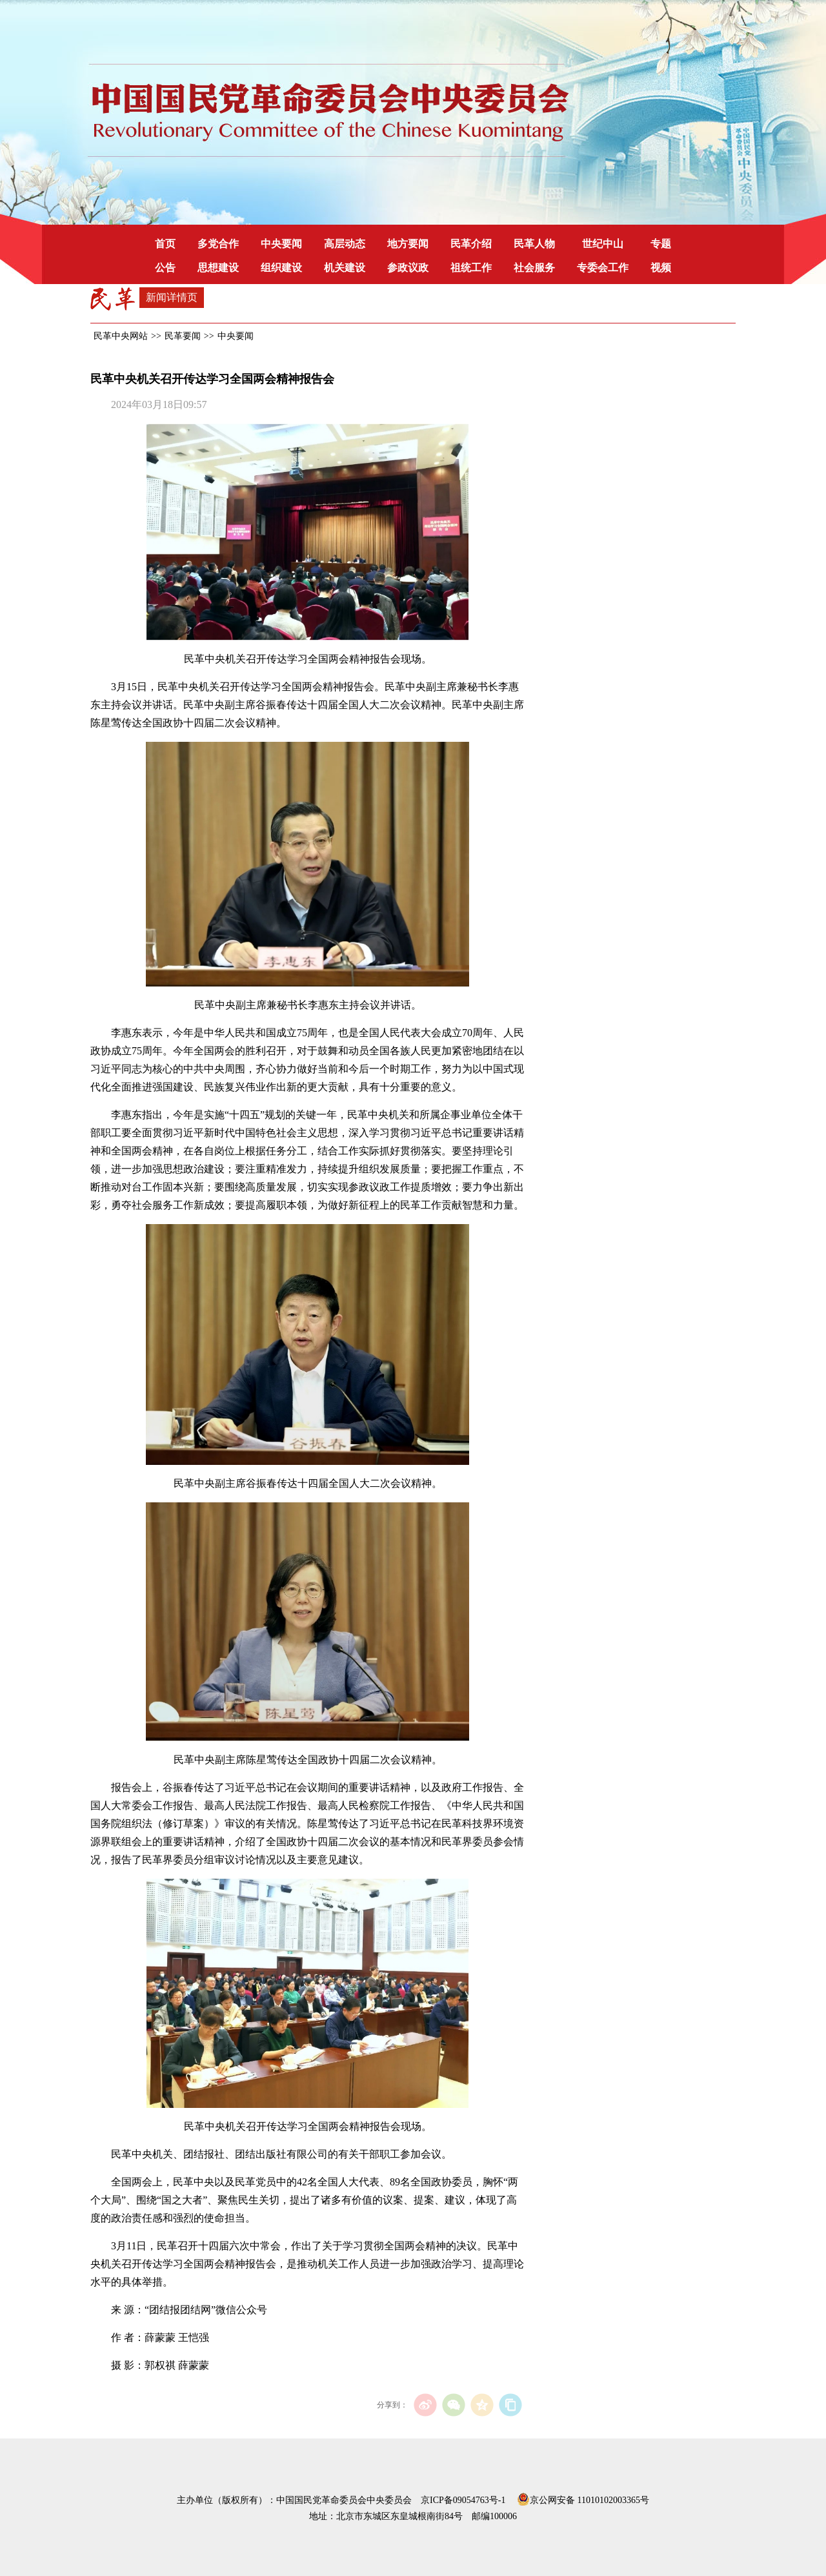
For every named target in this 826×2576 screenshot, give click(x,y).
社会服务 (534, 267)
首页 (165, 243)
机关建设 (344, 267)
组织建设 (281, 267)
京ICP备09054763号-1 (463, 2500)
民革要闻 (183, 336)
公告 (165, 267)
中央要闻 (281, 243)
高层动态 (344, 243)
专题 (660, 243)
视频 (660, 267)
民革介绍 (471, 243)
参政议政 (407, 267)
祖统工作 (471, 267)
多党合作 (218, 243)
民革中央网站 (121, 336)
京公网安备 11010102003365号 (583, 2498)
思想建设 (218, 267)
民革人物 (534, 243)
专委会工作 (603, 267)
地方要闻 (407, 243)
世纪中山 (602, 243)
